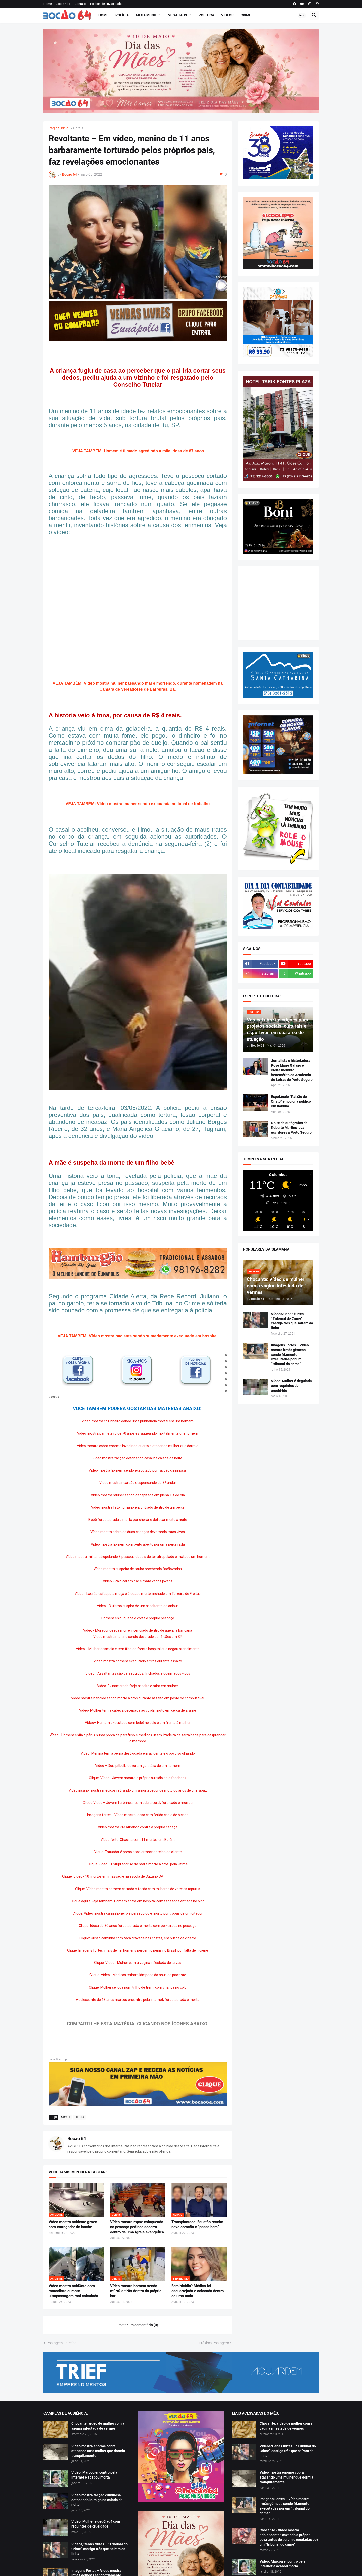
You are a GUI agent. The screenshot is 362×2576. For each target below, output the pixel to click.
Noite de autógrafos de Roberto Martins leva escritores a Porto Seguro (291, 1127)
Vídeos (227, 15)
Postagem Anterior (61, 2343)
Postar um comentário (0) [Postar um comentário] (137, 2325)
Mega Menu (146, 15)
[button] (302, 15)
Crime (246, 15)
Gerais (78, 128)
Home (47, 4)
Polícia (122, 15)
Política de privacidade (106, 4)
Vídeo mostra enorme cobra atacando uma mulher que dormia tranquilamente (98, 2451)
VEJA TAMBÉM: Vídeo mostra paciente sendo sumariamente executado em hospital (138, 1336)
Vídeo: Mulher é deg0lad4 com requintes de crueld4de (291, 1386)
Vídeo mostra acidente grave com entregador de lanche (73, 2224)
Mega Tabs (177, 15)
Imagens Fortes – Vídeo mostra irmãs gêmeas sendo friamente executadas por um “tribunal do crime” (290, 1354)
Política (206, 15)
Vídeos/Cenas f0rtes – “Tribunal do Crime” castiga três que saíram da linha (292, 1321)
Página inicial (59, 128)
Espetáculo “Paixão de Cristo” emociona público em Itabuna (291, 1101)
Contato (80, 4)
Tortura (79, 2117)
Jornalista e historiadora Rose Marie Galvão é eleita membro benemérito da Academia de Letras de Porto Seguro (292, 1070)
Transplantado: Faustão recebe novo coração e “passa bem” (197, 2224)
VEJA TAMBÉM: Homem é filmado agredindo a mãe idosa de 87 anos (137, 451)
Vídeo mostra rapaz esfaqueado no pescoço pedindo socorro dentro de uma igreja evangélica (137, 2227)
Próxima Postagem (214, 2343)
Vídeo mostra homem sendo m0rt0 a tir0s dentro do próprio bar (135, 2291)
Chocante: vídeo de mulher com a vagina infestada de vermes (97, 2425)
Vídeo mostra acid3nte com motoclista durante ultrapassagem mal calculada (73, 2291)
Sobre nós (63, 4)
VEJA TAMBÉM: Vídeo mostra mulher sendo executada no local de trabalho (138, 804)
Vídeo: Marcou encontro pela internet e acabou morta (94, 2474)
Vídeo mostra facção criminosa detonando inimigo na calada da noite (97, 2500)
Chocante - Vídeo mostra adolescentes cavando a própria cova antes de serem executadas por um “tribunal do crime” (289, 2537)
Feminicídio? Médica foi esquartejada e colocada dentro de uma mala (197, 2291)
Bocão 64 (76, 2138)
